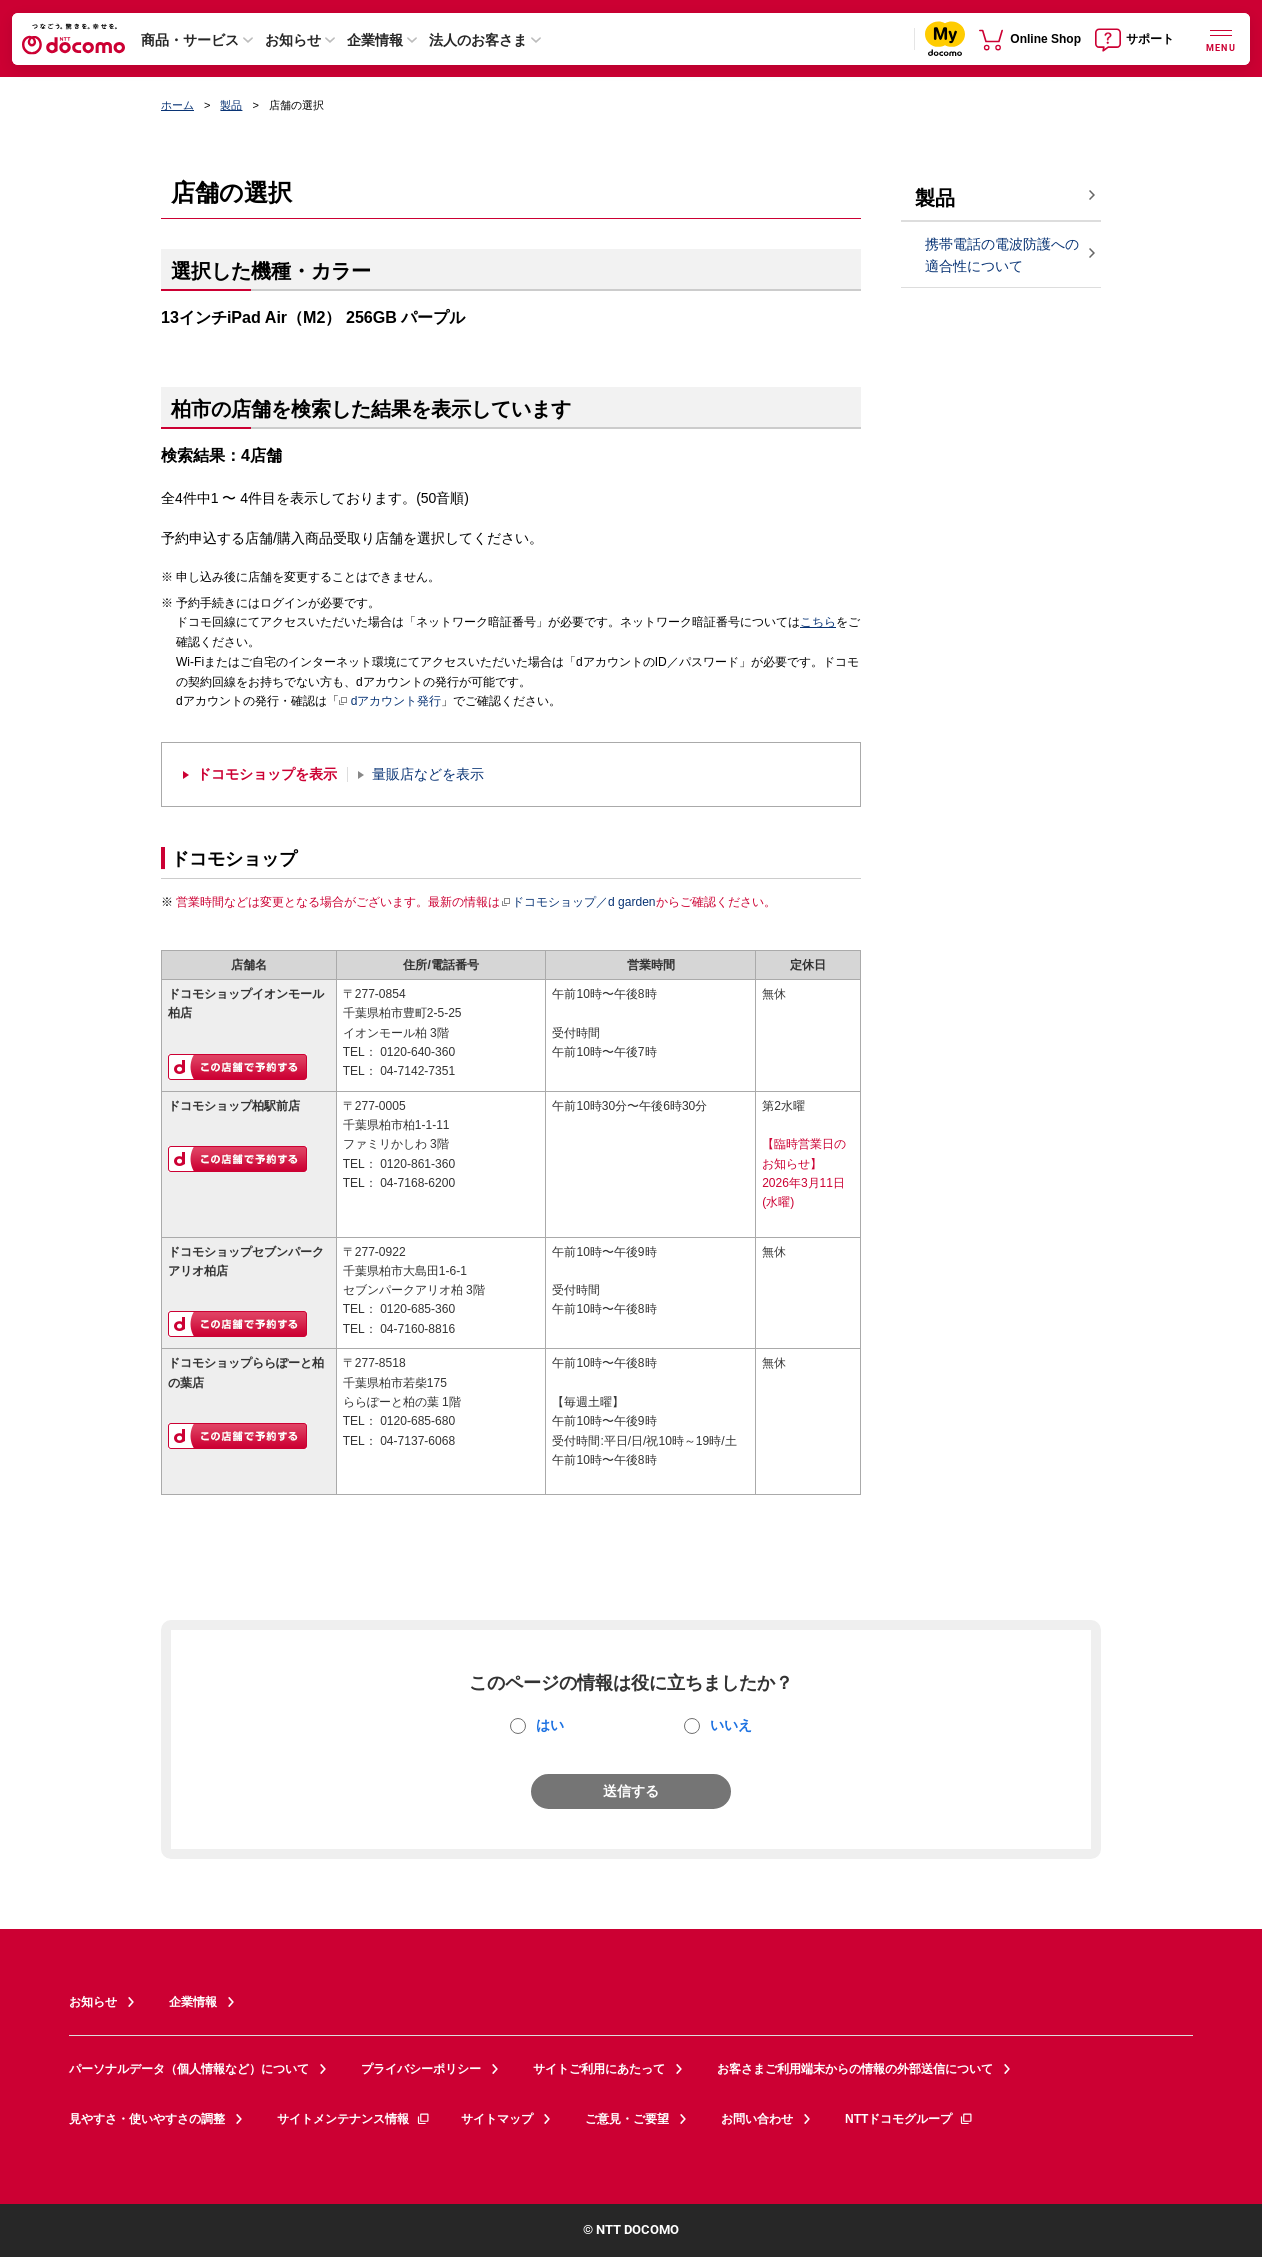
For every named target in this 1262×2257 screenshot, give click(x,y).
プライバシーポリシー (421, 2069)
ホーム (177, 105)
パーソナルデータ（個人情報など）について (189, 2069)
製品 (231, 105)
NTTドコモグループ (909, 2119)
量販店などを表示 (428, 774)
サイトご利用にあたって (599, 2069)
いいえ (731, 1725)
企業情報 (375, 40)
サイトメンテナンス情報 (354, 2119)
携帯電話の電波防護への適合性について (1002, 255)
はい (550, 1725)
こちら (818, 622)
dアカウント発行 (390, 702)
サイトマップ (497, 2119)
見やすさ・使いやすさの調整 (147, 2119)
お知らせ (293, 40)
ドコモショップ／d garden (578, 902)
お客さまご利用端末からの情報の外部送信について (855, 2069)
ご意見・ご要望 (627, 2119)
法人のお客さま (478, 40)
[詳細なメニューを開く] (1221, 38)
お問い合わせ (757, 2119)
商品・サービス (190, 40)
